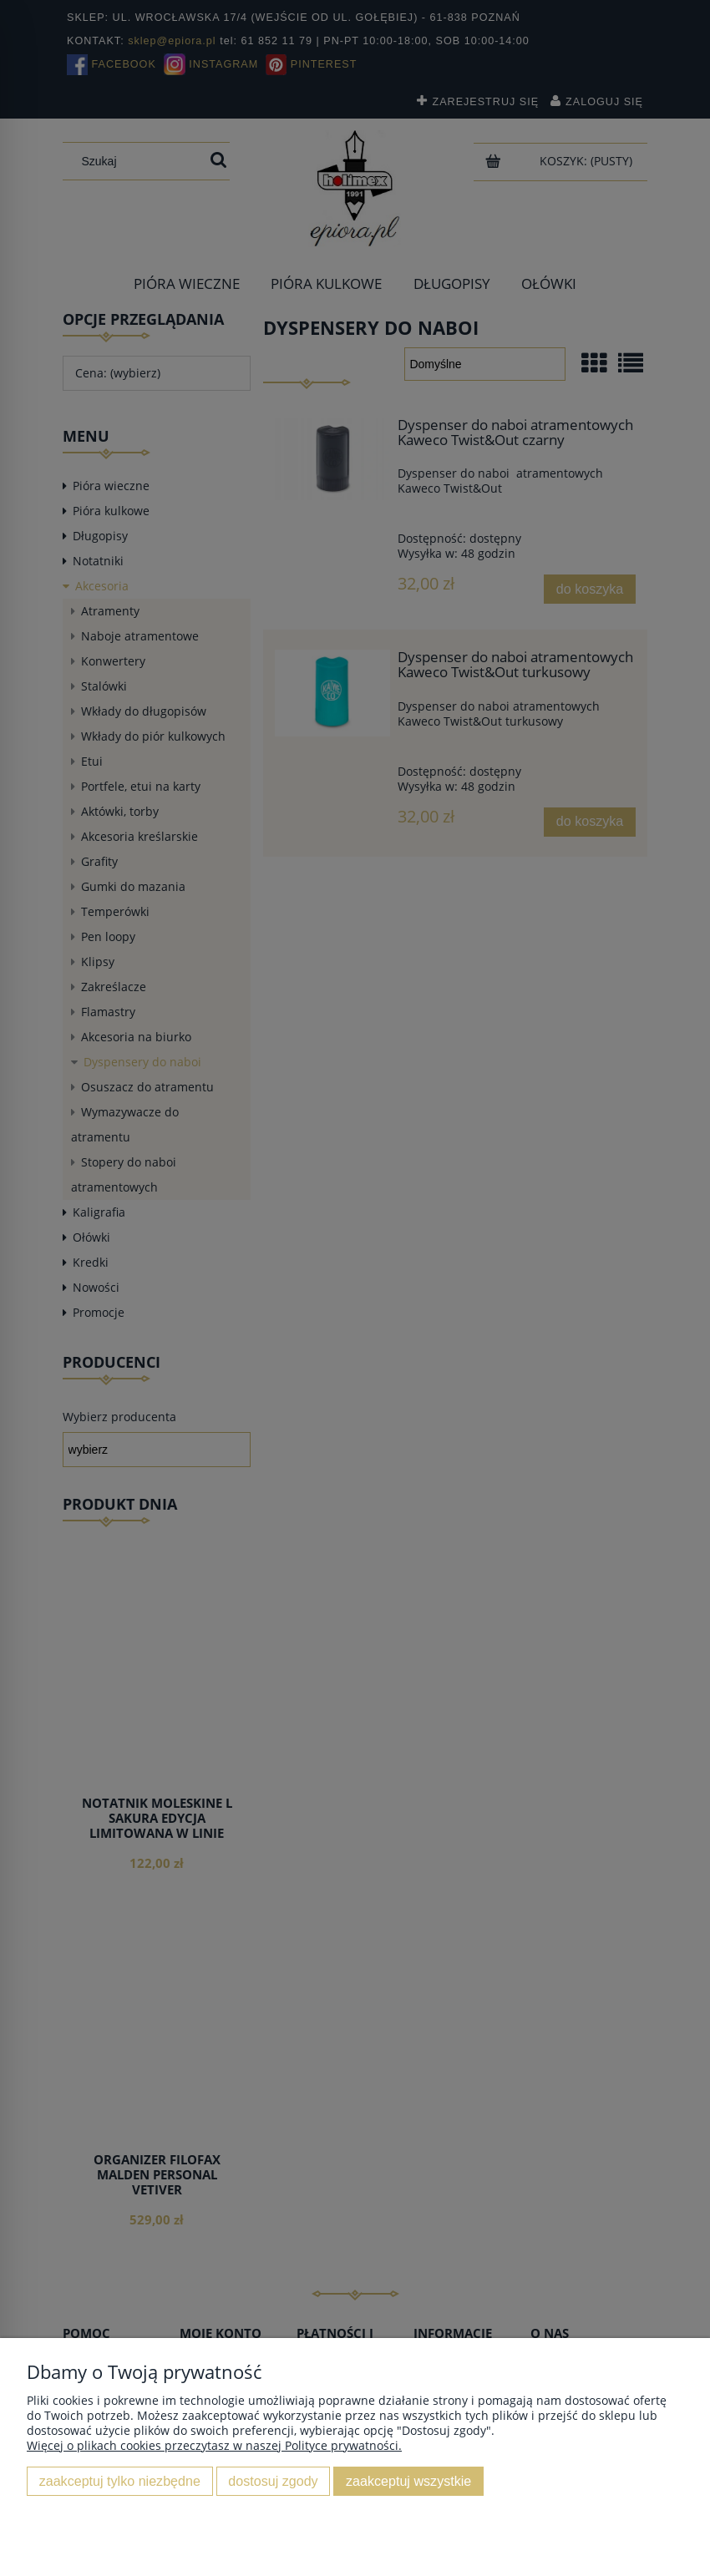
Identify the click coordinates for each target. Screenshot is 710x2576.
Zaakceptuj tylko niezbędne (119, 2480)
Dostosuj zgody (272, 2480)
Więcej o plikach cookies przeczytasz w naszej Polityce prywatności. (214, 2445)
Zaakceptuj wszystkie (408, 2480)
